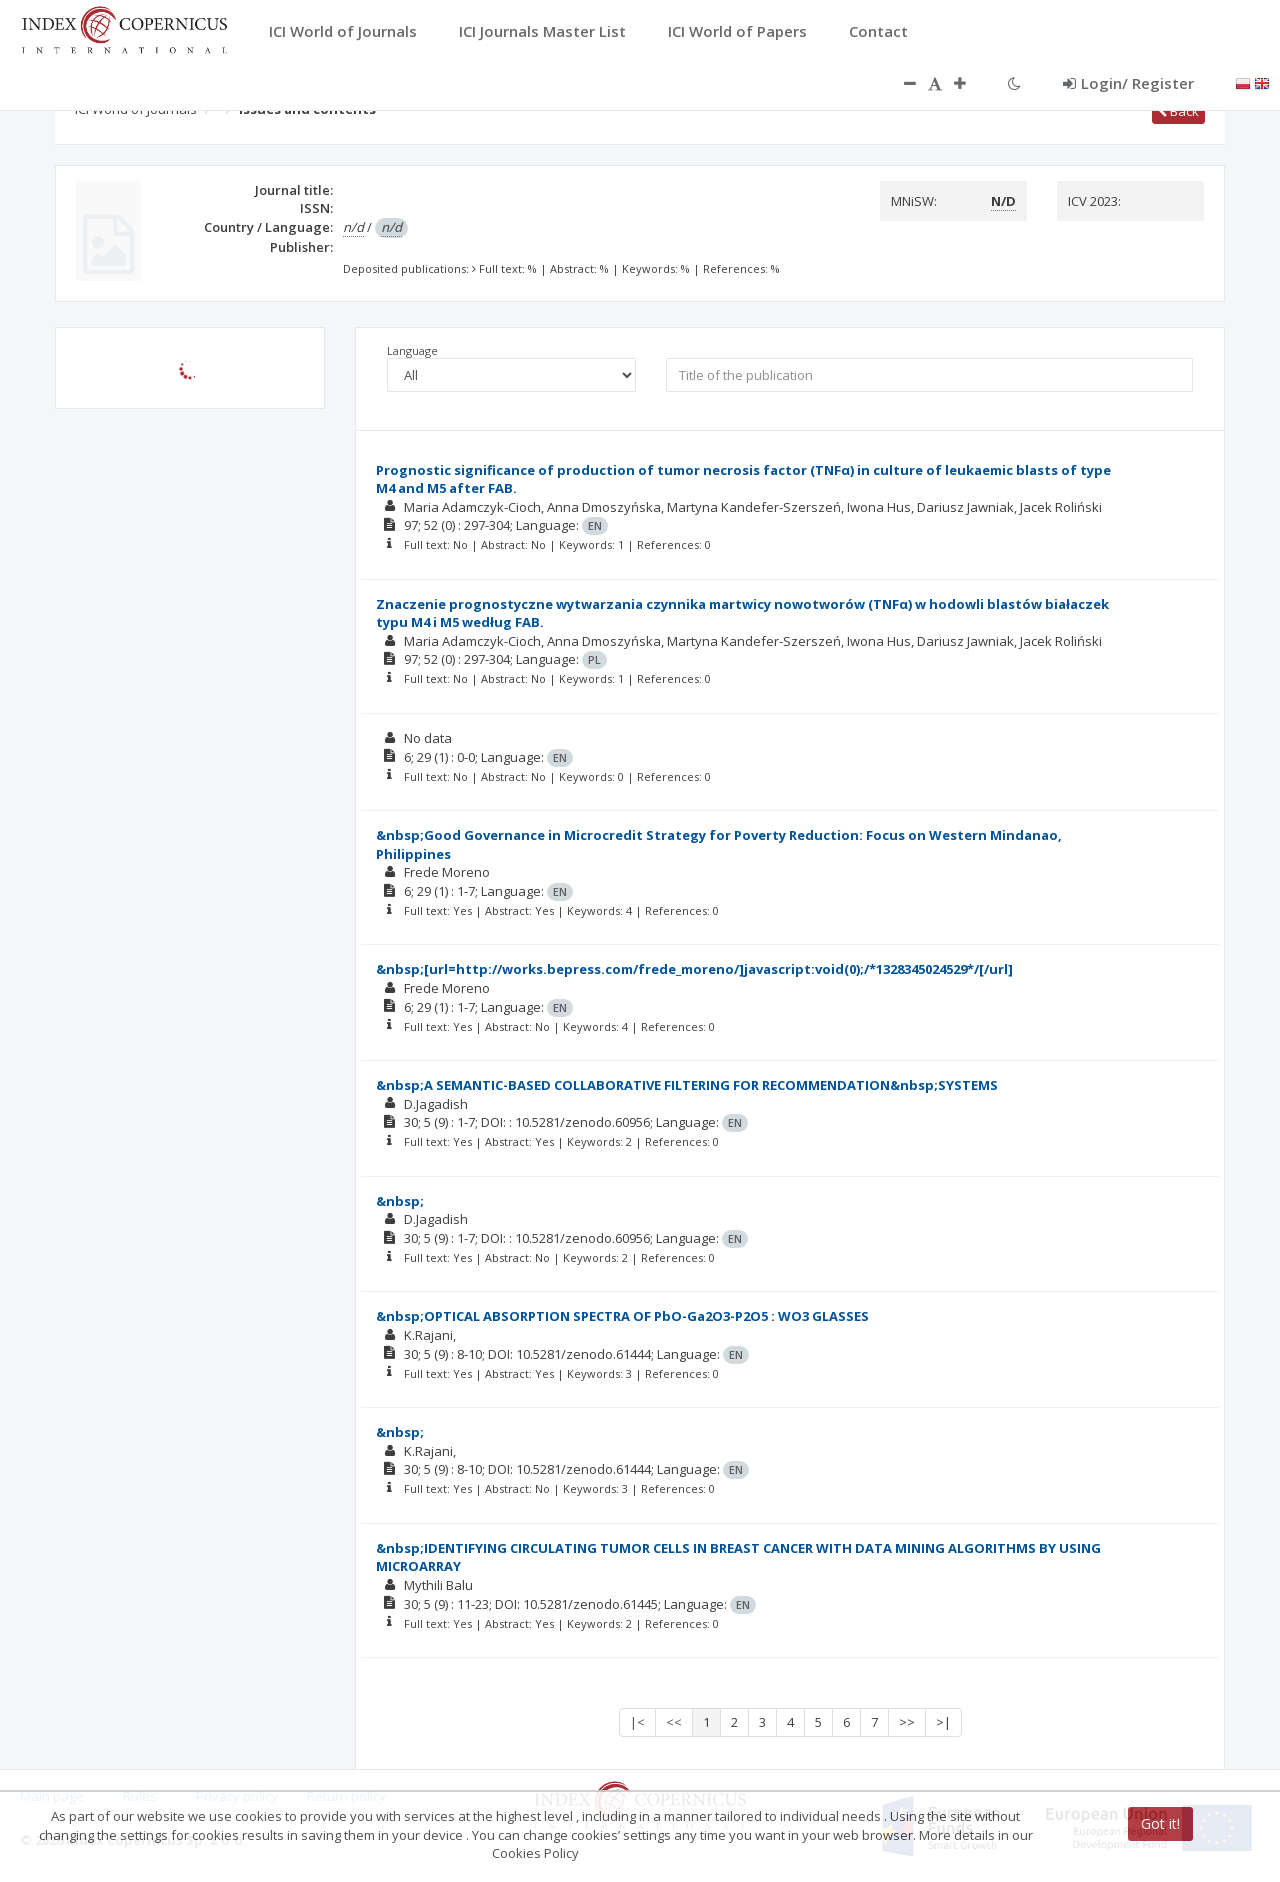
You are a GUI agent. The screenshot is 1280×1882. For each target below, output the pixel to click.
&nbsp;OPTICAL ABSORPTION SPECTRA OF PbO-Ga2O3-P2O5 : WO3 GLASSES (622, 1316)
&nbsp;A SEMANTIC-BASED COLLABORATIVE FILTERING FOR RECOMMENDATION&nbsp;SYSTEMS (687, 1085)
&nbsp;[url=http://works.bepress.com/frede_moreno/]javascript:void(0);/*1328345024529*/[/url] (694, 969)
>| (943, 1722)
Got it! (1160, 1823)
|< (637, 1722)
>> (907, 1722)
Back (1178, 111)
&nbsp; (400, 1201)
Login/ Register (1128, 83)
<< (674, 1722)
